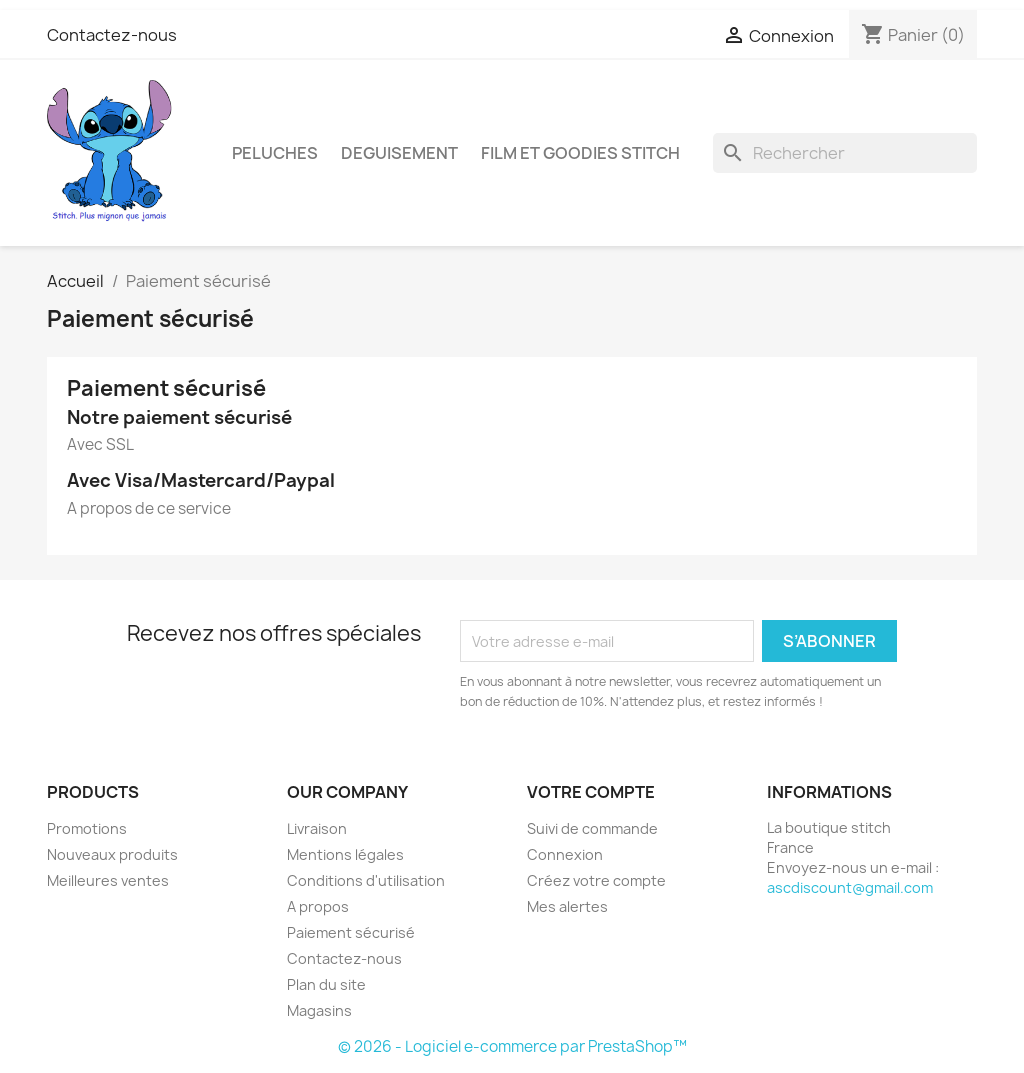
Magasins (319, 1010)
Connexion (565, 854)
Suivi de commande (592, 828)
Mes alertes (567, 906)
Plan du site (326, 984)
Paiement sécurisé (351, 932)
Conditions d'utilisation (366, 880)
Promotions (87, 828)
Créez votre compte (596, 880)
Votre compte (591, 792)
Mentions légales (345, 854)
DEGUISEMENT (399, 153)
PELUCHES (275, 153)
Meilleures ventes (108, 880)
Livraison (317, 828)
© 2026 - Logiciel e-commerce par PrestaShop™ (512, 1046)
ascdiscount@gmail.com (850, 887)
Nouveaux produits (112, 854)
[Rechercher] (845, 153)
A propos (318, 906)
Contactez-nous (112, 35)
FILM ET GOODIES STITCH (580, 153)
